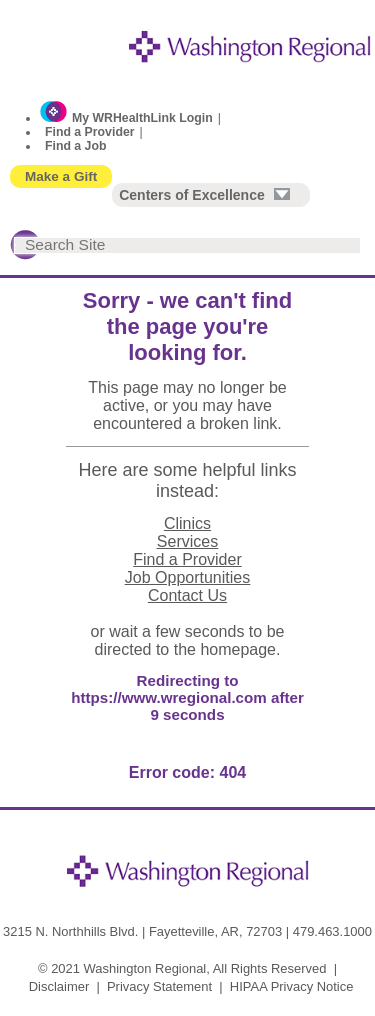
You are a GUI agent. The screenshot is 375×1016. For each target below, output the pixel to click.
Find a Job (76, 146)
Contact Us (187, 595)
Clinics (187, 523)
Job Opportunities (187, 577)
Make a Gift (61, 176)
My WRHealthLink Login (142, 118)
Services (187, 541)
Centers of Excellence (204, 195)
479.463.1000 (332, 931)
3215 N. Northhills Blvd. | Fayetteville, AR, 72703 (142, 931)
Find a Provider (90, 132)
